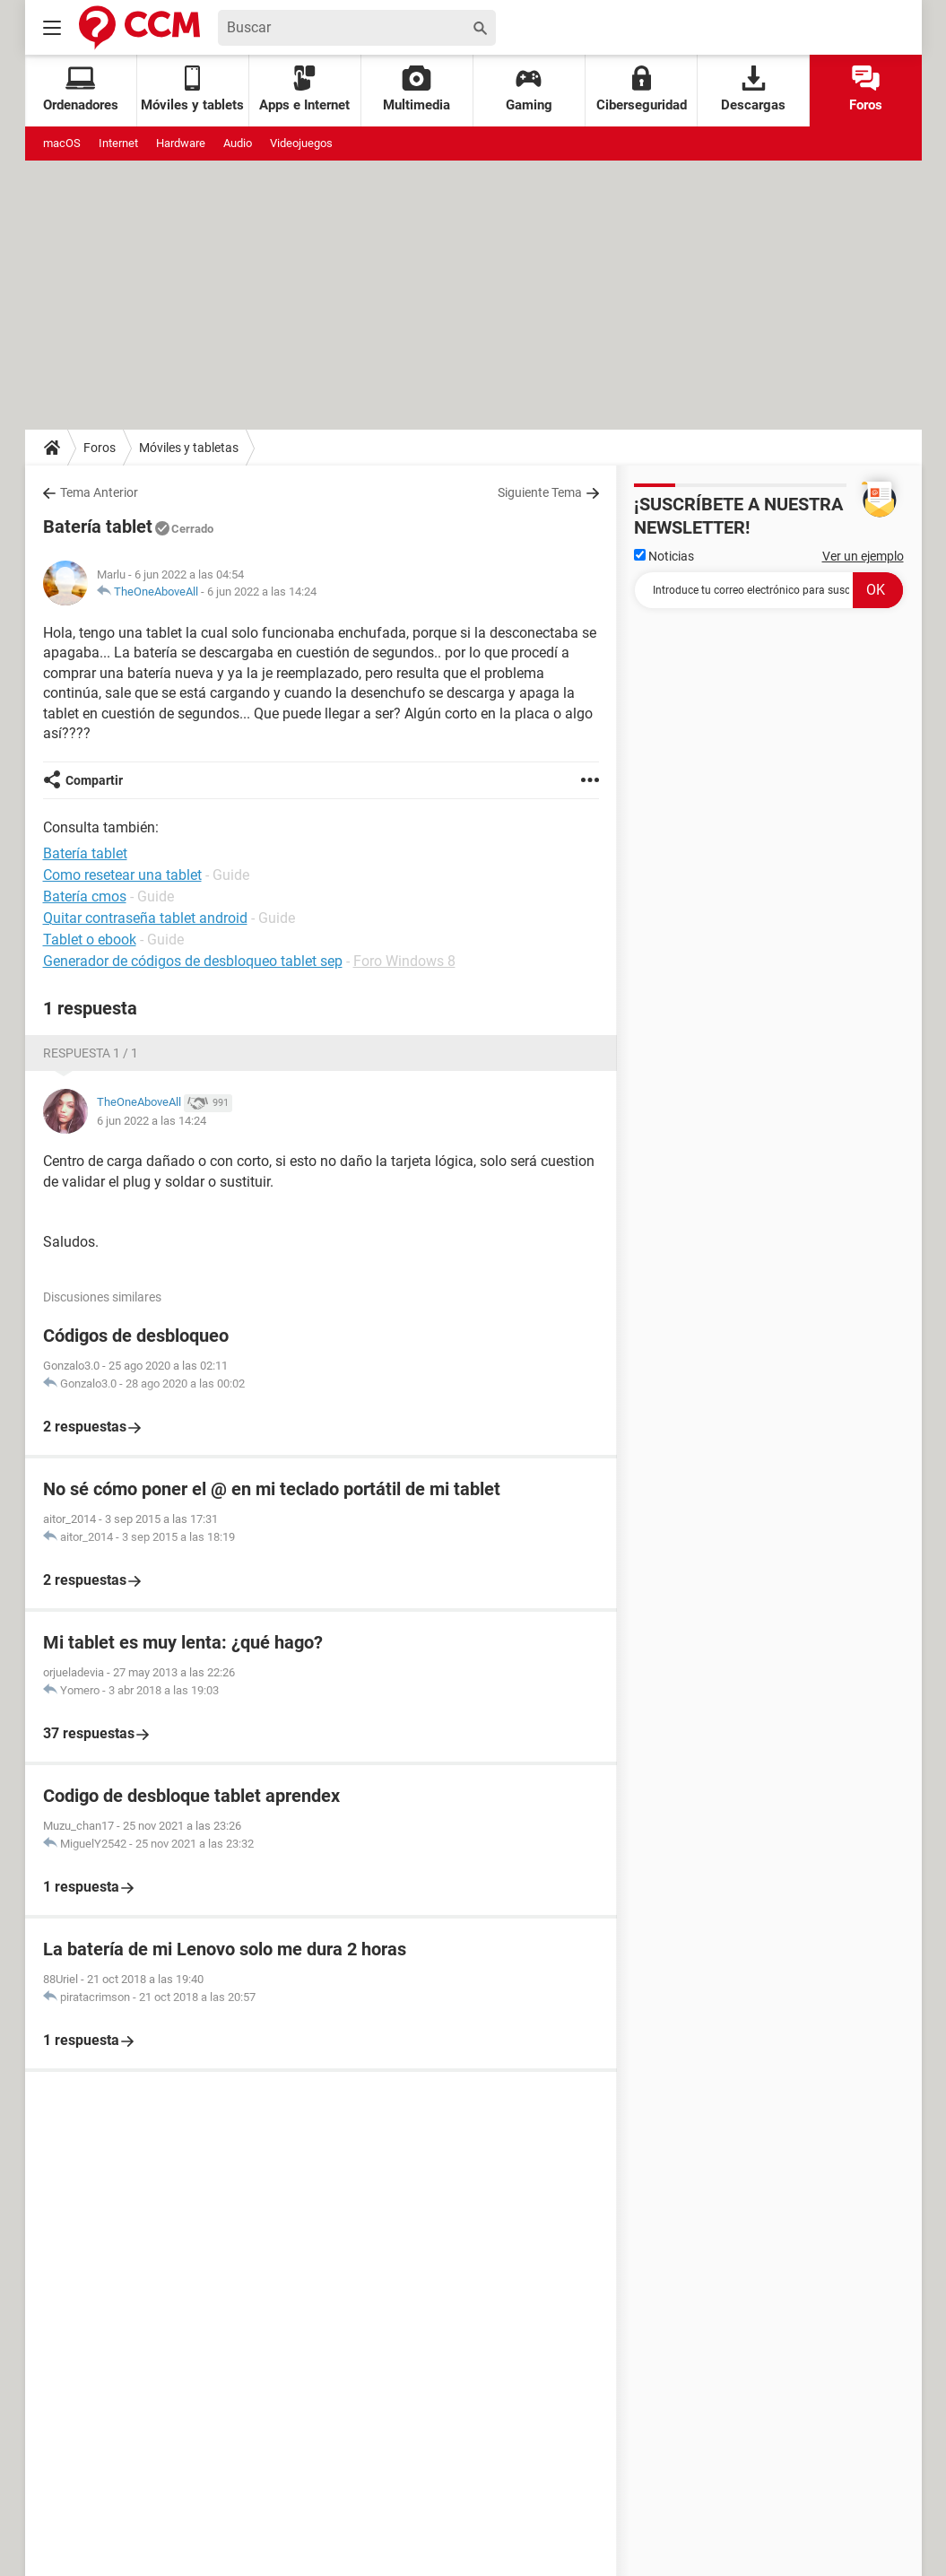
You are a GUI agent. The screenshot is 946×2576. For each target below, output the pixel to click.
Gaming (529, 89)
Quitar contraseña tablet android (145, 918)
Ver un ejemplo (863, 556)
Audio (237, 143)
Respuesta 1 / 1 (90, 1053)
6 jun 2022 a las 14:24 (262, 591)
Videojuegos (301, 143)
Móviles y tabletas (189, 447)
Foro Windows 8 (404, 961)
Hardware (180, 143)
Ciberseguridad (641, 89)
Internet (118, 143)
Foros (865, 89)
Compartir (94, 780)
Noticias (664, 556)
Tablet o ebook (89, 939)
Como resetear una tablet (122, 874)
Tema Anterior (99, 492)
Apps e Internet (304, 89)
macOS (62, 143)
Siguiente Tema (540, 492)
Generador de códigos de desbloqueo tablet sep (193, 961)
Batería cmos (84, 896)
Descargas (753, 89)
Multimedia (416, 89)
